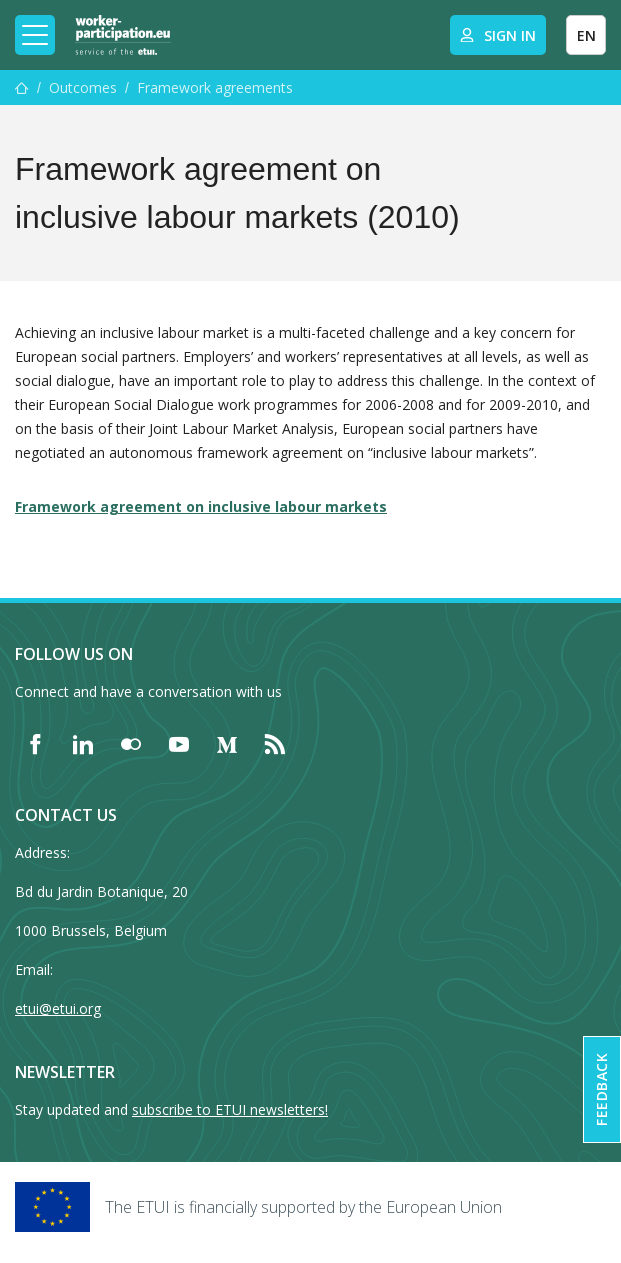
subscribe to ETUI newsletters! (230, 1109)
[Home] (123, 35)
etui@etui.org (58, 1008)
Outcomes (83, 87)
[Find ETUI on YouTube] (179, 744)
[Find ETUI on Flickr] (131, 744)
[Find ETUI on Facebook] (35, 744)
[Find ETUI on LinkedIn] (83, 744)
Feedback (601, 1089)
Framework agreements (215, 87)
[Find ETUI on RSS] (275, 744)
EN (586, 35)
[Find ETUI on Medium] (227, 744)
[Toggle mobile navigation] (35, 35)
